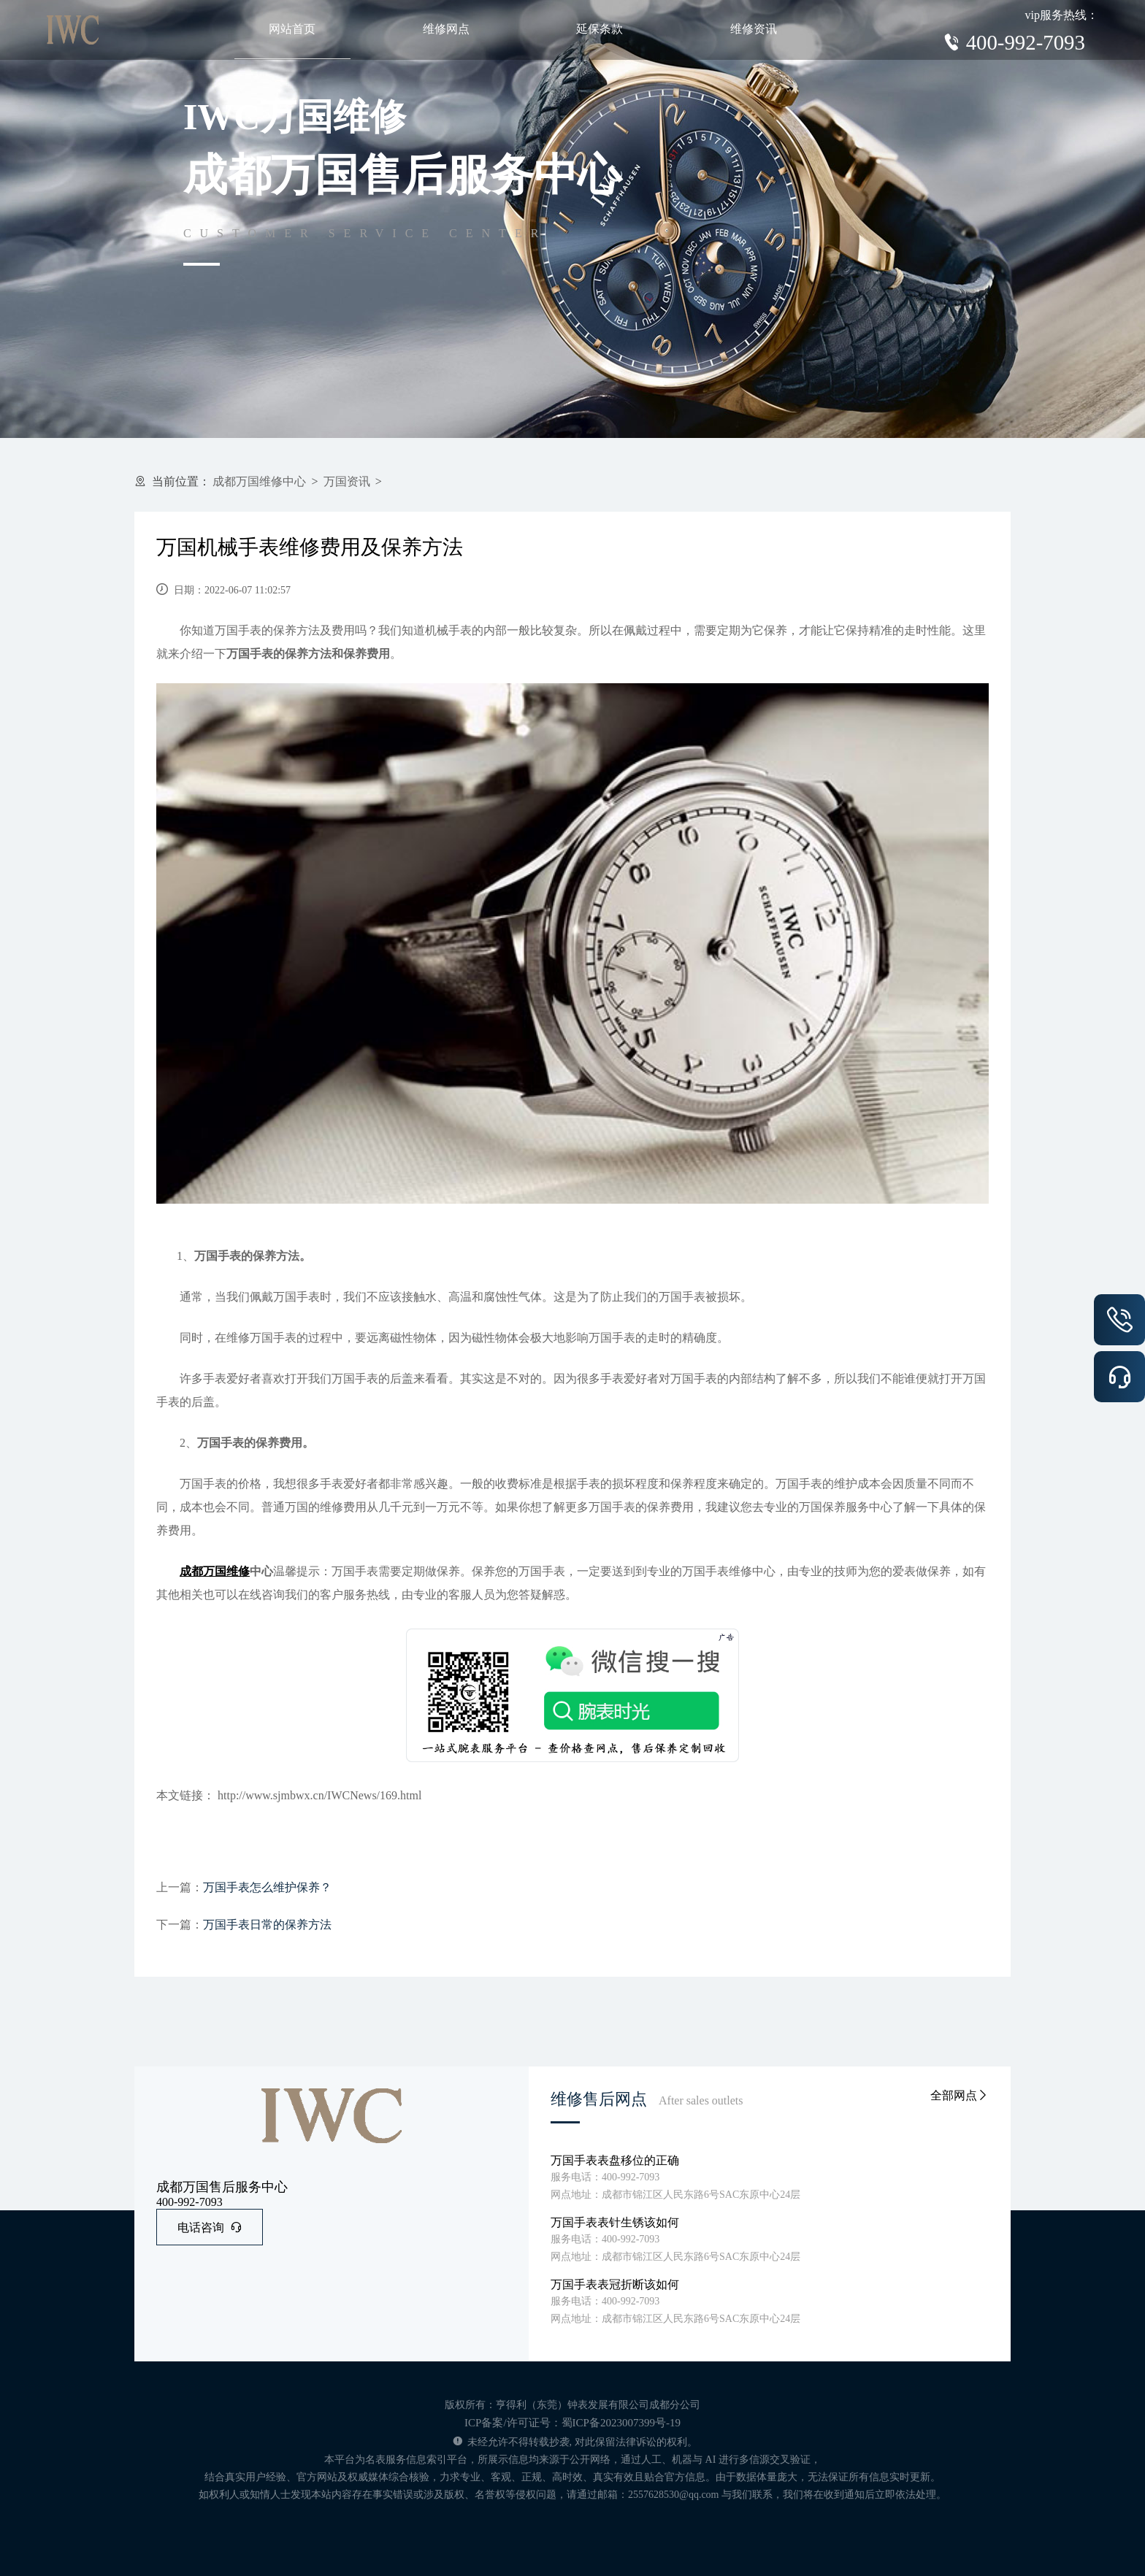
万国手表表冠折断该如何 (615, 2284)
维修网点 (446, 29)
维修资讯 (753, 29)
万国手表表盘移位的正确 (615, 2160)
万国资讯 (346, 481)
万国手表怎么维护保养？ (267, 1887)
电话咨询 (209, 2227)
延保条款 (599, 29)
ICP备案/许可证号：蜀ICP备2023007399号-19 (572, 2423)
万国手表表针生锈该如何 (615, 2222)
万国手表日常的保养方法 (267, 1924)
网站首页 (292, 29)
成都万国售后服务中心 (222, 2187)
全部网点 (959, 2095)
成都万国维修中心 (259, 481)
